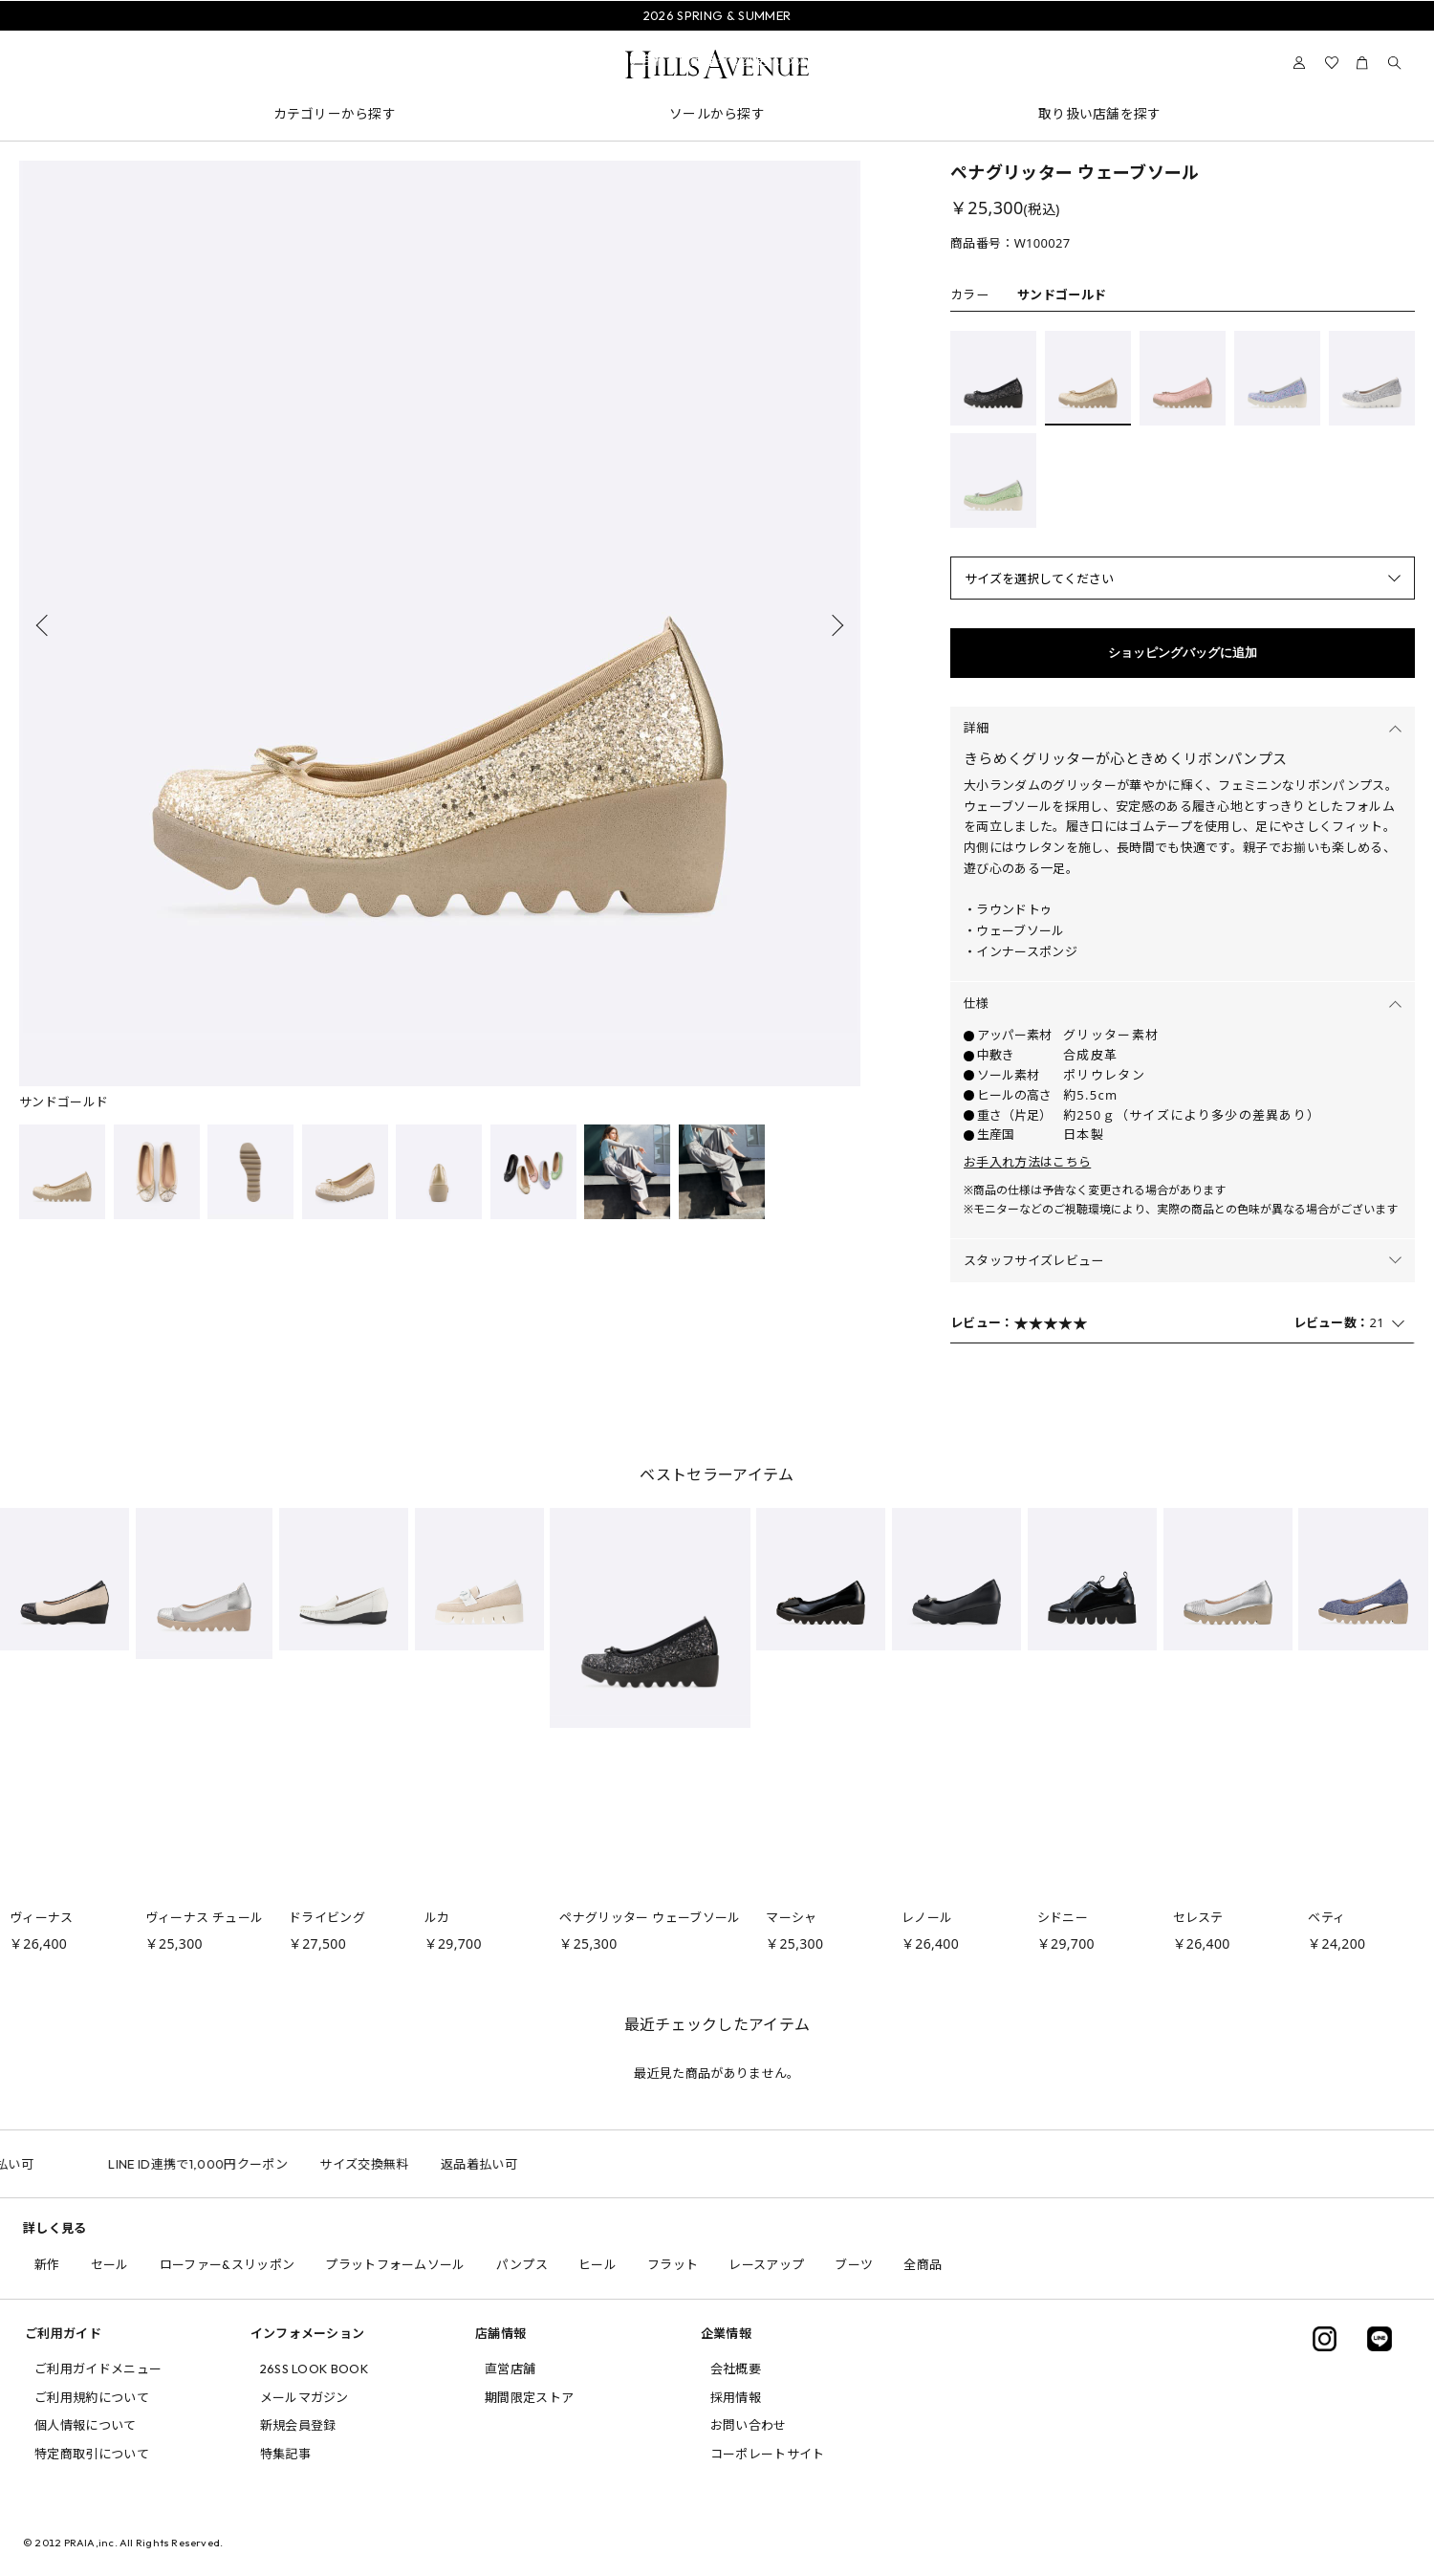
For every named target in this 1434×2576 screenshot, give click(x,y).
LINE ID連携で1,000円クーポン (246, 2164)
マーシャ (791, 1917)
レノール (927, 1917)
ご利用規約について (91, 2397)
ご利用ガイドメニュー (98, 2368)
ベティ (1326, 1917)
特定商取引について (91, 2453)
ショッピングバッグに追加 (1182, 652)
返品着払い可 (43, 2164)
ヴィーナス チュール (204, 1917)
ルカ (437, 1917)
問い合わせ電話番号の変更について (716, 60)
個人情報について (85, 2425)
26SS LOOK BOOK (314, 2368)
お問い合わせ (748, 2425)
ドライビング (327, 1917)
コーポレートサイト (767, 2453)
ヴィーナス (42, 1917)
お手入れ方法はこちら (1027, 1161)
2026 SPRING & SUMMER (717, 15)
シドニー (1062, 1917)
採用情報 (735, 2397)
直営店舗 (510, 2368)
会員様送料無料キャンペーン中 (717, 37)
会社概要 (735, 2368)
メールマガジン (304, 2397)
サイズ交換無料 (411, 2164)
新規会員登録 (298, 2425)
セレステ (1198, 1917)
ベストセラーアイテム (716, 1474)
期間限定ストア (529, 2397)
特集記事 (285, 2453)
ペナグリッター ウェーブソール (649, 1917)
